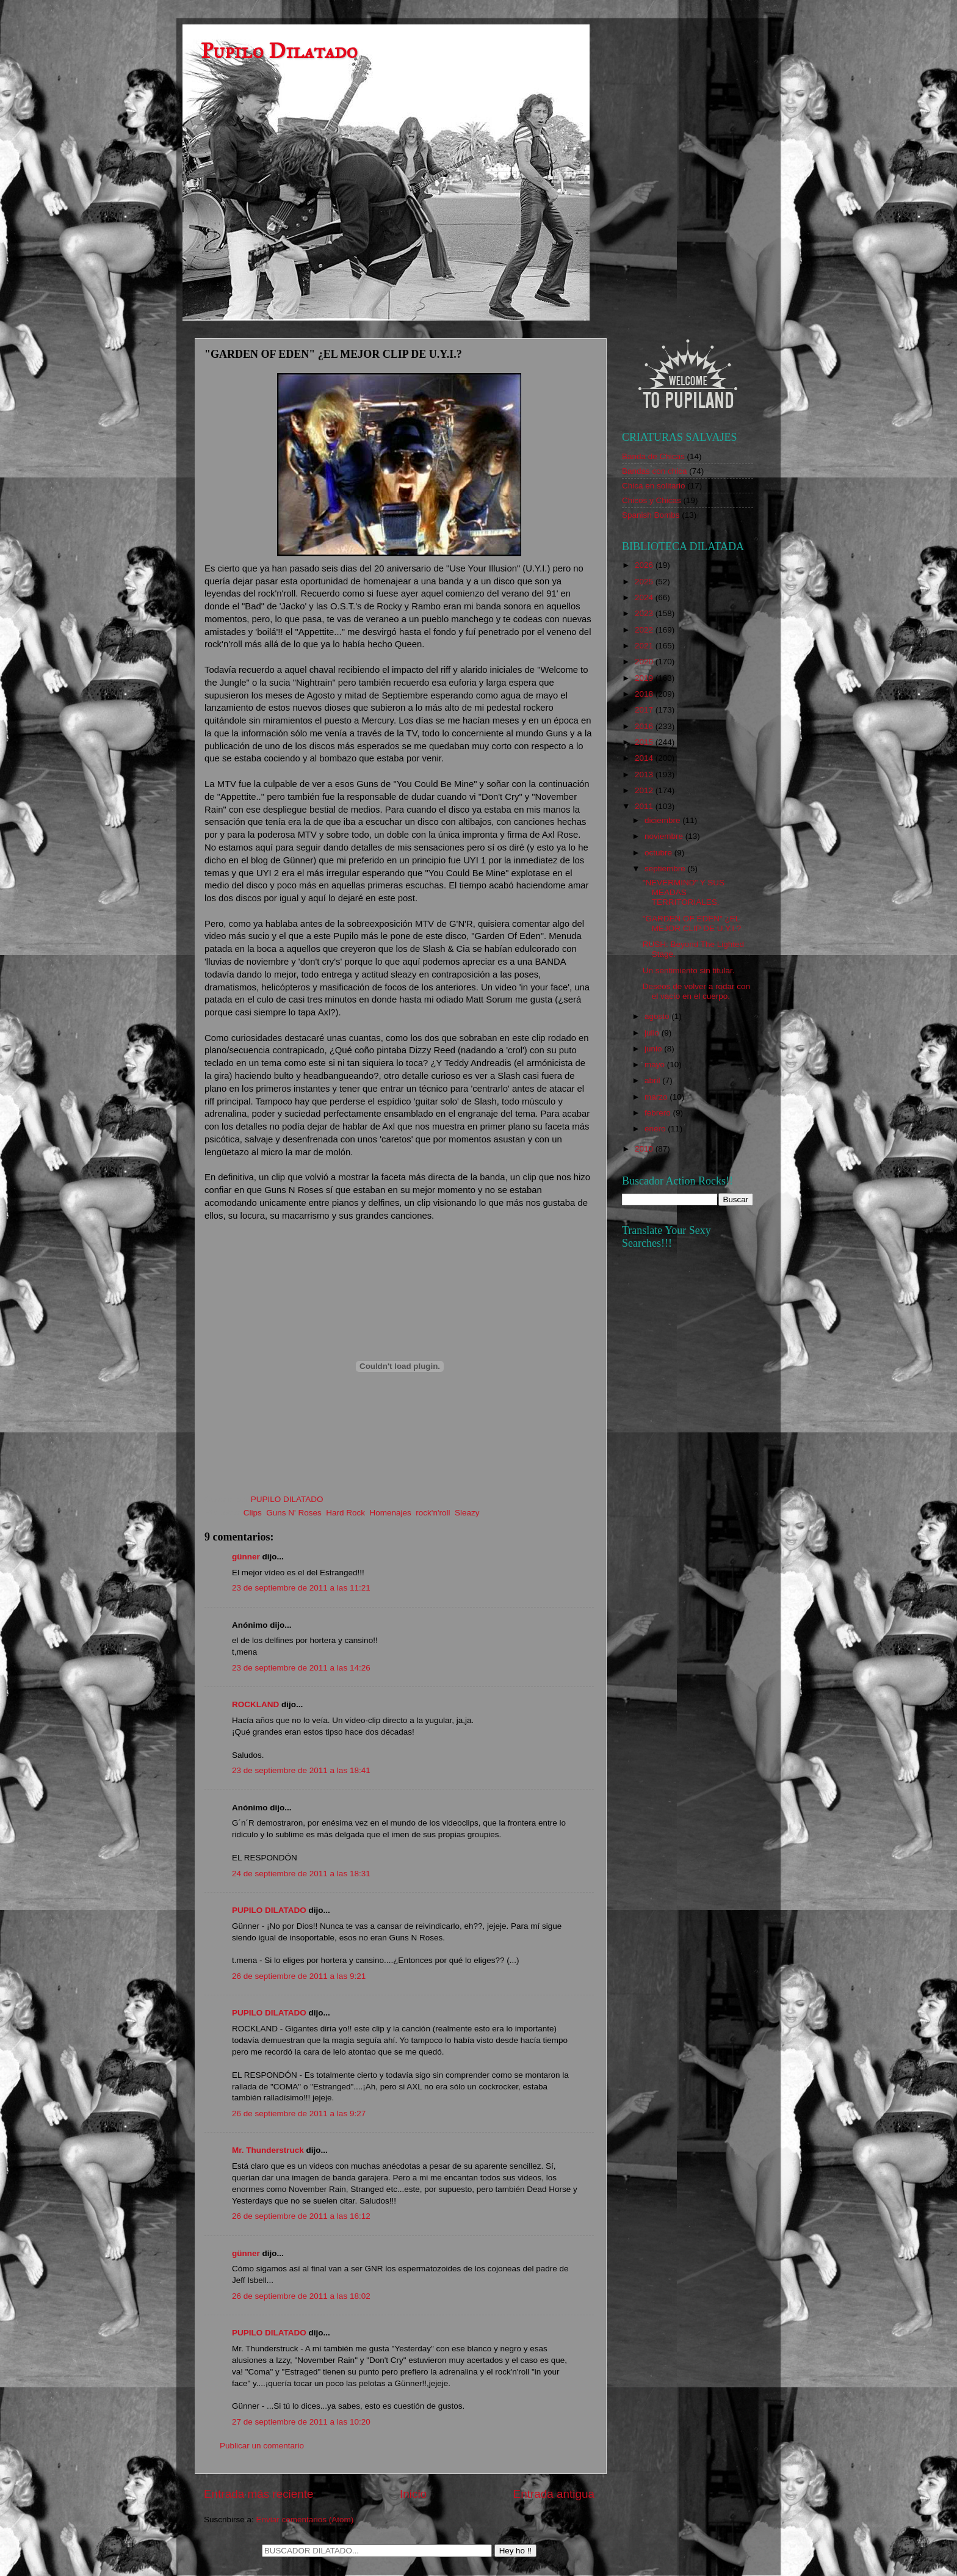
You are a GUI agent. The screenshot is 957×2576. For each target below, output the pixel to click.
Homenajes (390, 1512)
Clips (253, 1512)
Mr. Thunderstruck (268, 2150)
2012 (645, 790)
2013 (645, 774)
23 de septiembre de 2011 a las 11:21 (301, 1587)
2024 (645, 597)
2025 (645, 581)
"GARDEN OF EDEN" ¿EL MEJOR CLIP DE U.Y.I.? (692, 923)
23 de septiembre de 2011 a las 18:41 (301, 1770)
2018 (645, 693)
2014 (645, 758)
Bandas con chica (654, 471)
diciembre (663, 820)
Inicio (413, 2493)
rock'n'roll (433, 1512)
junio (654, 1048)
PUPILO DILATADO (269, 1910)
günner (246, 1556)
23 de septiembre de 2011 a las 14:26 (301, 1667)
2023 (645, 613)
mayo (656, 1064)
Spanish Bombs (651, 515)
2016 (645, 726)
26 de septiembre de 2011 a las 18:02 (301, 2296)
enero (656, 1128)
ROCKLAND (255, 1704)
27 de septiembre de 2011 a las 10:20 (301, 2421)
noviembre (665, 836)
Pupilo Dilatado (279, 51)
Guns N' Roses (293, 1512)
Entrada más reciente (259, 2493)
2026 (645, 565)
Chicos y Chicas (651, 500)
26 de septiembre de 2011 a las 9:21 (299, 1976)
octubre (659, 852)
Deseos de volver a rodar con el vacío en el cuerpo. (696, 991)
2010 (645, 1148)
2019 (645, 678)
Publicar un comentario (262, 2445)
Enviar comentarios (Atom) (305, 2519)
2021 (645, 645)
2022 (645, 629)
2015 (645, 742)
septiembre (666, 868)
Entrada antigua (553, 2493)
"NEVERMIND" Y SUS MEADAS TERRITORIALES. (683, 892)
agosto (658, 1016)
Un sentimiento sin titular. (689, 970)
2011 (645, 806)
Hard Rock (345, 1512)
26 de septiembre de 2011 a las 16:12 (301, 2216)
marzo (657, 1096)
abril (653, 1080)
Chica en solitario (653, 485)
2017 (645, 709)
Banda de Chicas (653, 456)
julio (653, 1032)
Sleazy (467, 1512)
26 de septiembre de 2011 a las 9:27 (299, 2113)
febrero (659, 1112)
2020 (645, 661)
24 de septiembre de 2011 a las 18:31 (301, 1873)
